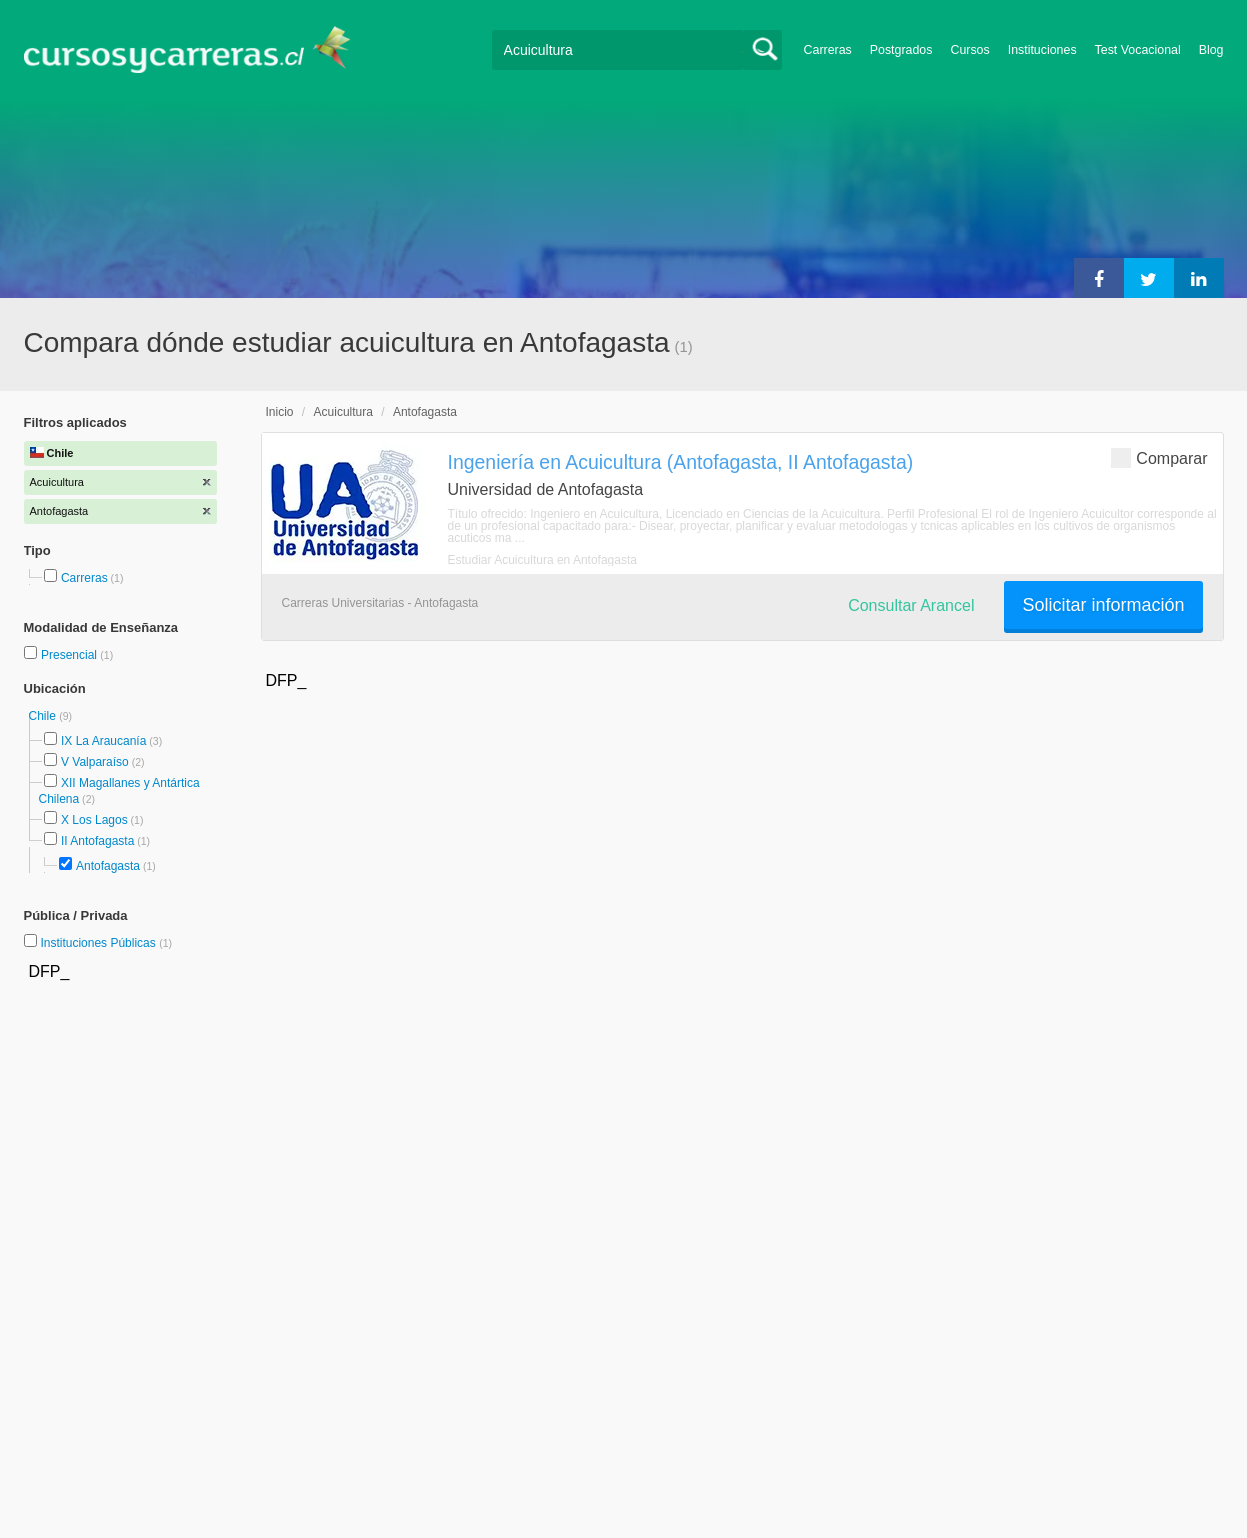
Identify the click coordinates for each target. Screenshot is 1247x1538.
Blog (1211, 50)
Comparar (1159, 457)
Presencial (70, 655)
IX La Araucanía (103, 741)
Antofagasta (108, 866)
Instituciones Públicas (106, 943)
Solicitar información (1103, 605)
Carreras (828, 50)
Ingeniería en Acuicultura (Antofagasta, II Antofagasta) (681, 462)
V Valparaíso (95, 762)
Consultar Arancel (911, 605)
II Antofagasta (97, 841)
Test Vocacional (1138, 50)
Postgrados (901, 50)
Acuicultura (343, 412)
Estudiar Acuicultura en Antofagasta (542, 560)
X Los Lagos (94, 820)
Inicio (280, 412)
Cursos (969, 50)
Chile (44, 716)
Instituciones (1042, 50)
